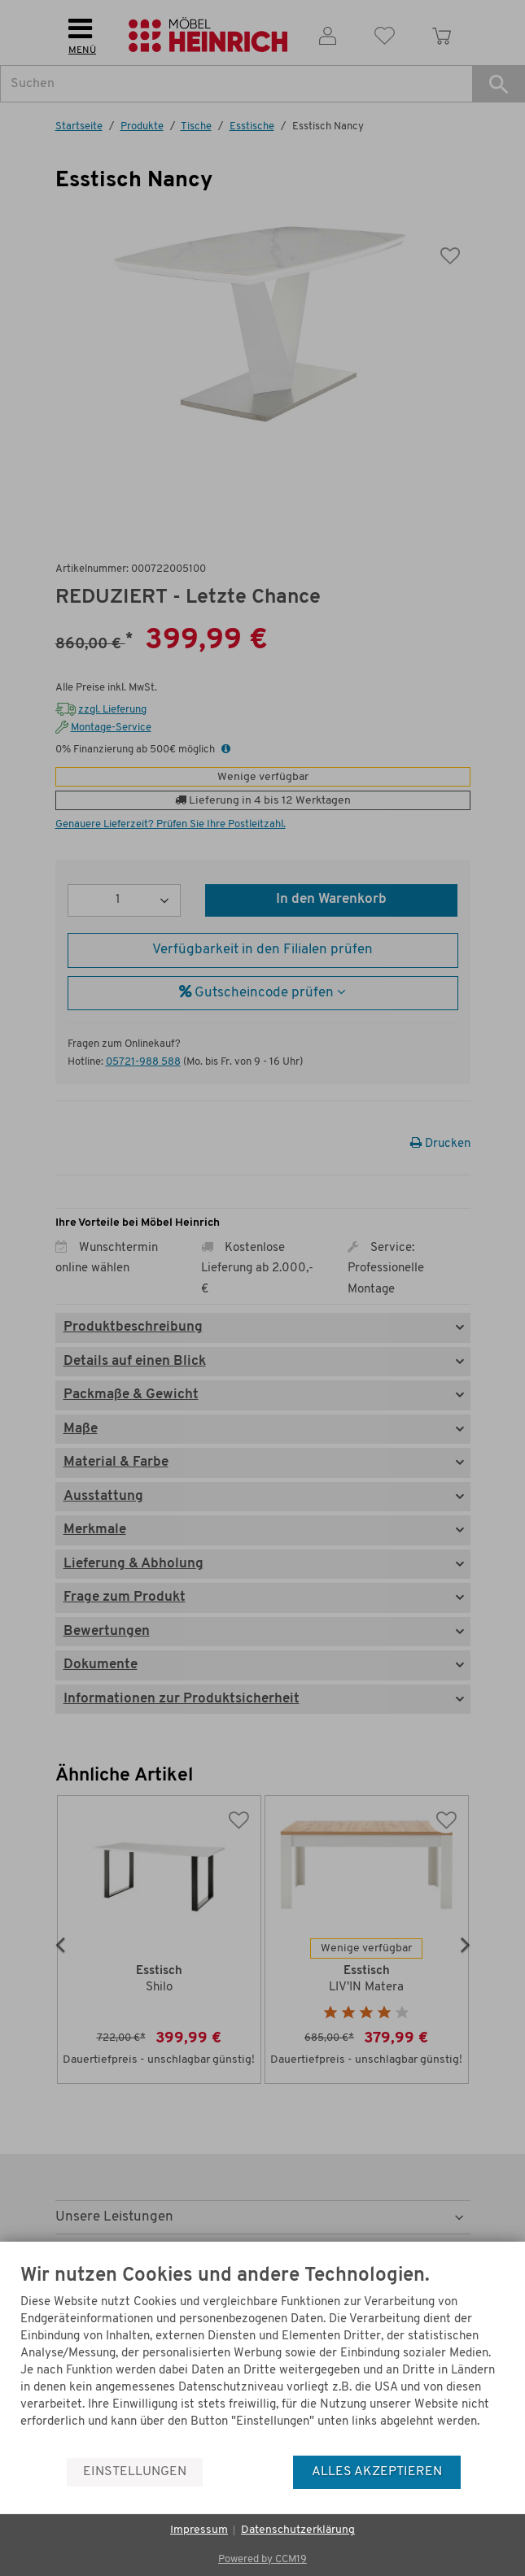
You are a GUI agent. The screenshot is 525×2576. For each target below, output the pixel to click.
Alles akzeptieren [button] (377, 2471)
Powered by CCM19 (262, 2559)
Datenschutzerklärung (298, 2530)
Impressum (199, 2530)
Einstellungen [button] (134, 2471)
